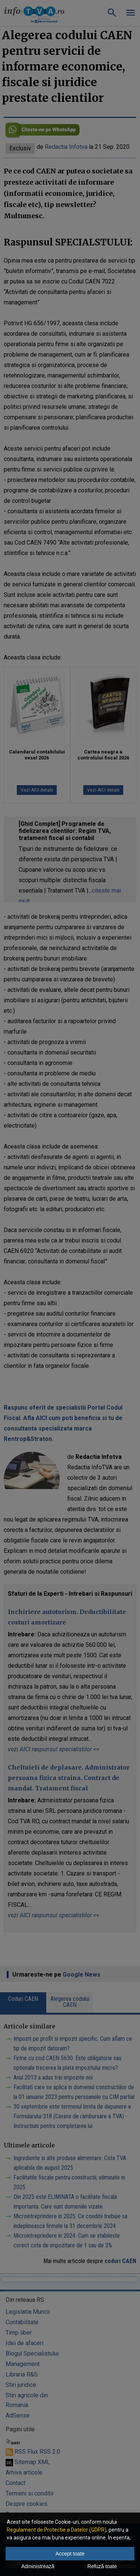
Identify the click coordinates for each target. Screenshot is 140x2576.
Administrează (38, 2566)
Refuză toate (102, 2566)
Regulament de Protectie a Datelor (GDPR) (56, 2530)
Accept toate (70, 2554)
